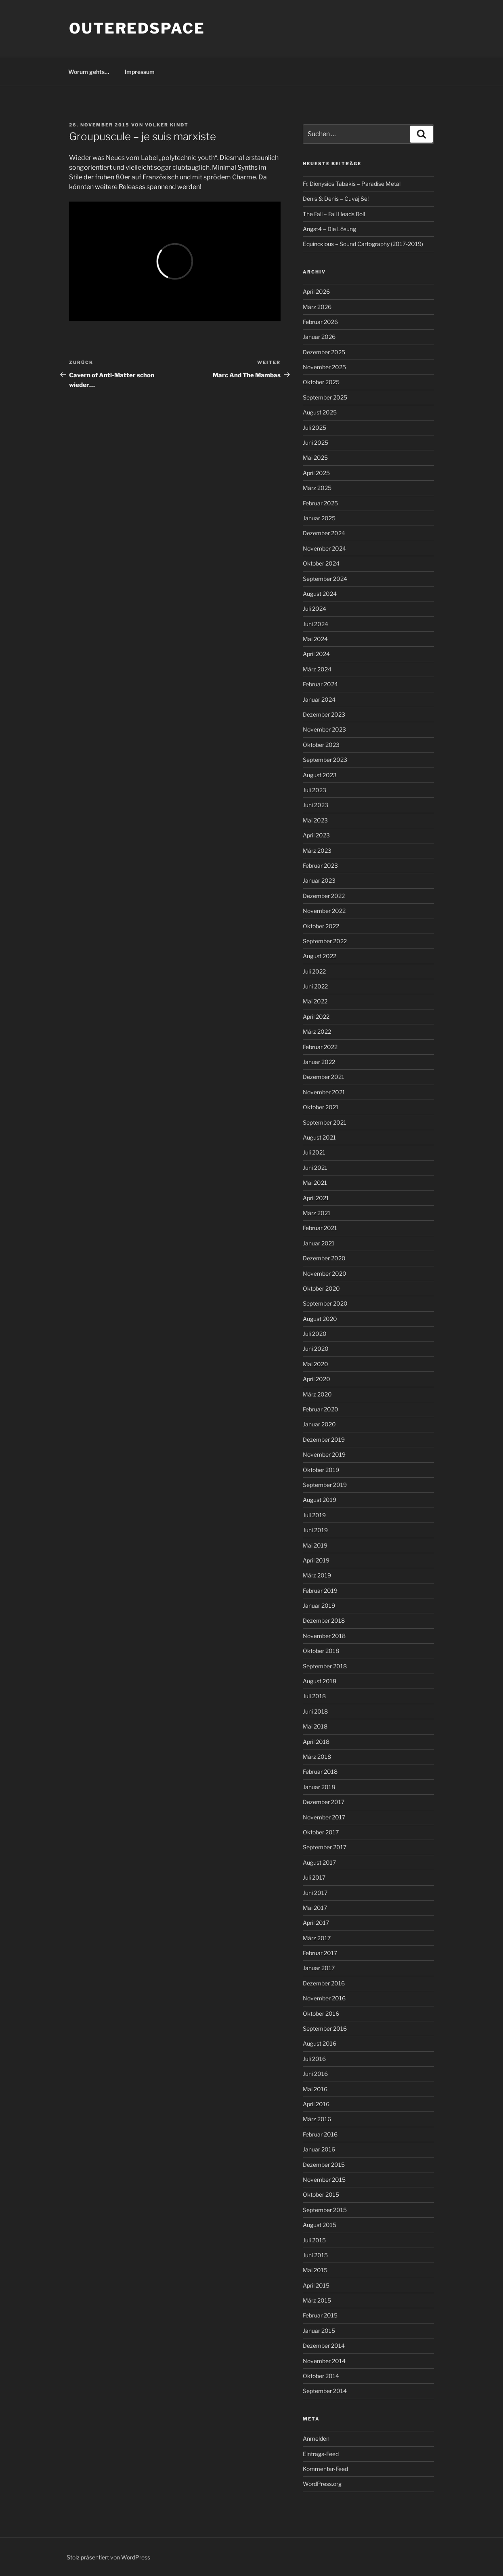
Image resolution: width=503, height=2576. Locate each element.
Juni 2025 (315, 442)
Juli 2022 (314, 971)
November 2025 (324, 367)
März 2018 (317, 1756)
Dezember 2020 (324, 1258)
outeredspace (137, 28)
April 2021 (316, 1197)
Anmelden (316, 2438)
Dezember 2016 (324, 1983)
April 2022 (316, 1016)
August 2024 (320, 593)
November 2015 (324, 2179)
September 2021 (324, 1122)
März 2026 (317, 306)
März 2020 (317, 1394)
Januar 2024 (319, 699)
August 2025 (320, 412)
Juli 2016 (314, 2058)
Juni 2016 (315, 2073)
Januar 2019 (319, 1605)
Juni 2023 (315, 804)
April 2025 (316, 472)
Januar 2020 (319, 1424)
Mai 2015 (315, 2270)
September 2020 (325, 1303)
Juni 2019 (315, 1530)
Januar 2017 (319, 1967)
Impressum (140, 71)
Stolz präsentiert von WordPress (108, 2557)
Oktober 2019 (321, 1469)
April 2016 (316, 2104)
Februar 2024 (320, 684)
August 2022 (319, 956)
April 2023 (316, 835)
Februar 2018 (320, 1771)
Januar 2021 (319, 1243)
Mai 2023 (315, 820)
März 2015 (317, 2300)
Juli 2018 (314, 1696)
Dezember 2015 (324, 2164)
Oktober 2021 (321, 1107)
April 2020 (316, 1378)
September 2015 (325, 2209)
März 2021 (317, 1212)
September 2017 (324, 1847)
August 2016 (319, 2043)
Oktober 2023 (321, 744)
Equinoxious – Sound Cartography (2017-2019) (363, 243)
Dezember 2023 (324, 714)
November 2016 (324, 1998)
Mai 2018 (315, 1726)
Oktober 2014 (321, 2375)
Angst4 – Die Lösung (329, 228)
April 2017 (316, 1922)
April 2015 (316, 2285)
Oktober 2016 (321, 2013)
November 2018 (324, 1635)
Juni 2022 (315, 986)
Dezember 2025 (324, 352)
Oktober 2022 (321, 926)
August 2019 (319, 1499)
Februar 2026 (320, 321)
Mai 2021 (315, 1182)
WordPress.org (322, 2483)
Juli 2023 (314, 789)
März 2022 (317, 1031)
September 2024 (325, 578)
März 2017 (317, 1938)
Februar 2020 (320, 1409)
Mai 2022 (315, 1001)
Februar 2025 (320, 503)
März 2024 (317, 669)
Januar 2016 (319, 2149)
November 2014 (324, 2360)
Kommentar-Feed (325, 2468)
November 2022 (324, 910)
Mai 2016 (315, 2089)
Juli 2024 (314, 608)
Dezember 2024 (324, 533)
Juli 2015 (314, 2240)
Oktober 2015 (321, 2194)
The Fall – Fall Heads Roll (334, 213)
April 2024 (316, 653)
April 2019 (316, 1560)
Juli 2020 (315, 1333)
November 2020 (324, 1273)
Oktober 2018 (321, 1650)
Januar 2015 (319, 2330)
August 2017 (319, 1862)
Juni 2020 (316, 1348)
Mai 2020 (315, 1364)
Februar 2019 (320, 1590)
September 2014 (325, 2390)
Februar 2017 (320, 1952)
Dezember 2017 (323, 1801)
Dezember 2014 (324, 2345)
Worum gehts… (88, 71)
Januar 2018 (319, 1786)
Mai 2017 (315, 1907)
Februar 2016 (320, 2134)
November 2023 (324, 729)
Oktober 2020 (321, 1288)
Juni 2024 (315, 623)
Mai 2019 (315, 1545)
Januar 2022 (319, 1061)
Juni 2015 (315, 2255)
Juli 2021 (314, 1152)
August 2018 (319, 1681)
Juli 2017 (314, 1877)
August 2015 (319, 2224)
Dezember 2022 (324, 895)
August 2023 (320, 775)
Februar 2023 (320, 865)
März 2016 (317, 2118)
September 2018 (325, 1666)
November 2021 (324, 1092)
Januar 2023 (319, 880)
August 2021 (319, 1137)
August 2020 (320, 1318)
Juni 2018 (315, 1711)
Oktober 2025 (321, 382)
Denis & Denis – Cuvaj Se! (336, 198)
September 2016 (325, 2028)
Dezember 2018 (324, 1620)
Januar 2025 (319, 518)
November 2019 (324, 1454)
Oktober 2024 (321, 563)
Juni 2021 (315, 1167)
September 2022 (325, 941)
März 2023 (317, 850)
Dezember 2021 (323, 1076)
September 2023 (325, 759)
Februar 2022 (320, 1046)
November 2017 (324, 1817)
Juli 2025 (314, 427)
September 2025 (325, 397)
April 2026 (316, 291)
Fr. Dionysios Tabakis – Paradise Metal (351, 183)
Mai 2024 (315, 638)
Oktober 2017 (321, 1832)
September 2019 (325, 1484)
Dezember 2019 (324, 1439)
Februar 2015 (320, 2315)
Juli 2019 (314, 1515)
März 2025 (317, 487)
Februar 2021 (320, 1227)
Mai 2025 (315, 457)
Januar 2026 (319, 336)
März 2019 (317, 1575)
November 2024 (324, 548)
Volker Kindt (167, 125)
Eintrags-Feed (321, 2453)
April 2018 (316, 1741)
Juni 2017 (315, 1892)
